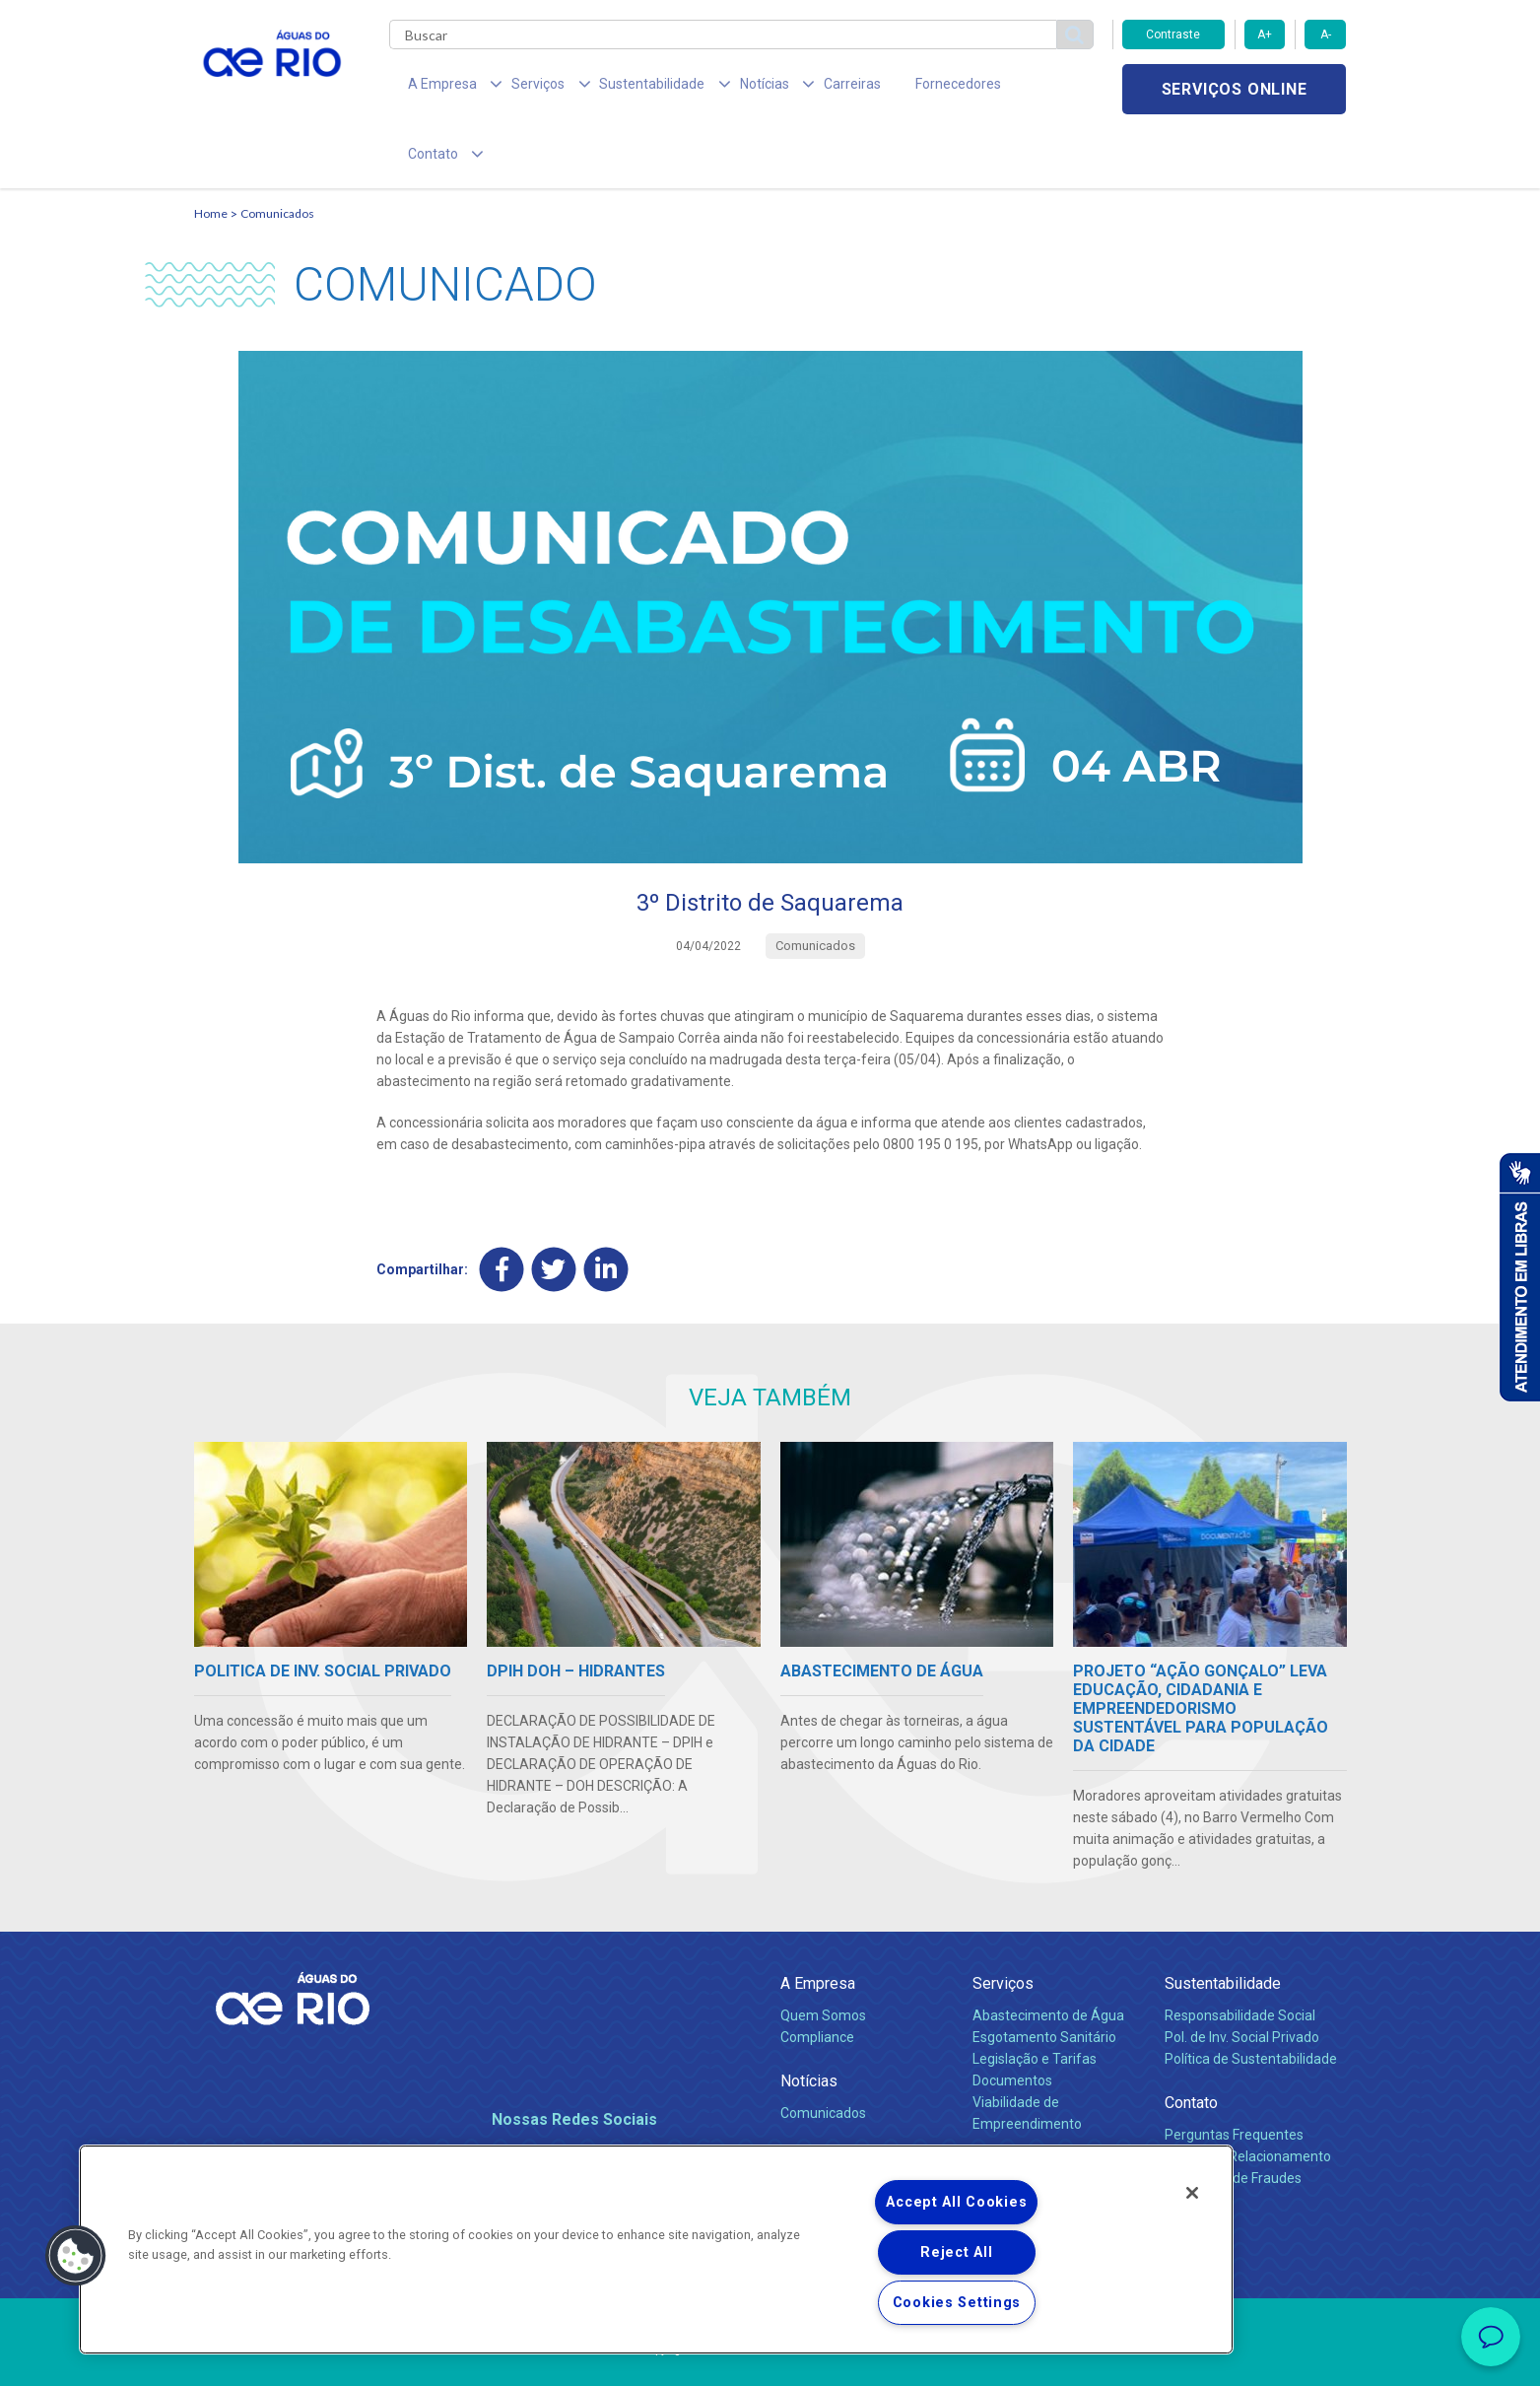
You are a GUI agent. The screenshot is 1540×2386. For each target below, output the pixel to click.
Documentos (1012, 2020)
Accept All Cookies (956, 2202)
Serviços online (1234, 89)
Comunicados (277, 153)
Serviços (1003, 1923)
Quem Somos (823, 1955)
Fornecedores (886, 89)
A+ (1264, 34)
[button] (75, 2255)
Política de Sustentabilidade (1251, 1999)
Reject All (956, 2252)
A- (1325, 34)
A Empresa (817, 1923)
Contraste (1173, 34)
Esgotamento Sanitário (1044, 1977)
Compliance (817, 1977)
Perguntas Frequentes (1234, 2074)
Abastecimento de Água (1048, 1955)
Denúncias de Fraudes (1233, 2118)
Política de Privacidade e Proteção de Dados (770, 2356)
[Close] (1192, 2193)
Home (211, 153)
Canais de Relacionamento (1248, 2096)
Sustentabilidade (1223, 1923)
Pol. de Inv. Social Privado (1242, 1977)
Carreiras (793, 89)
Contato (1191, 2042)
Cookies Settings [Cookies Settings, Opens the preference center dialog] (957, 2302)
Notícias (808, 2020)
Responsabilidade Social (1240, 1955)
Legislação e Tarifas (1034, 1999)
